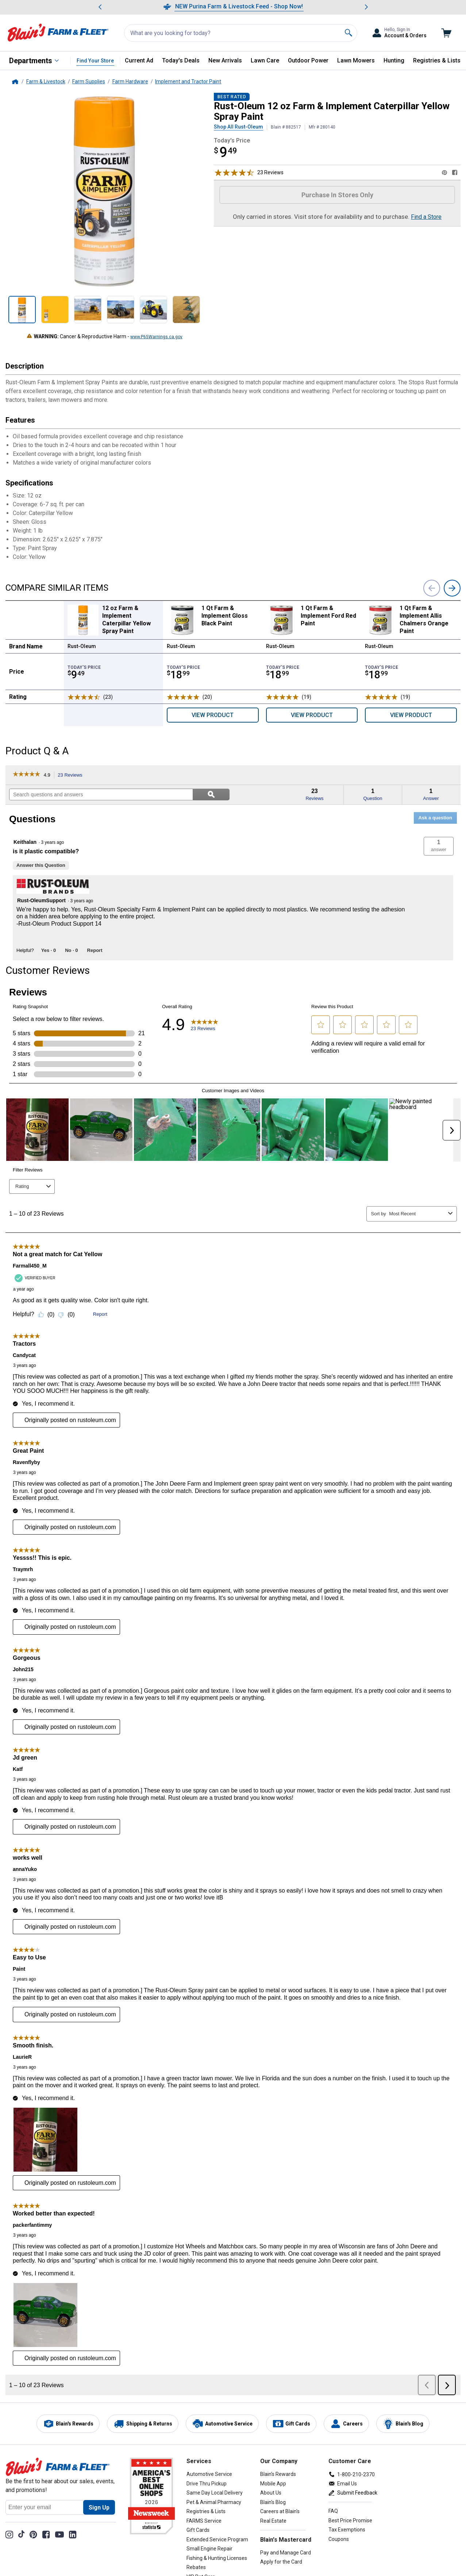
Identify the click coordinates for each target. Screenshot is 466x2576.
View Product (213, 715)
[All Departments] (34, 60)
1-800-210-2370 (356, 2474)
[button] (438, 846)
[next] (452, 588)
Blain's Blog (273, 2502)
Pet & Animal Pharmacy (213, 2502)
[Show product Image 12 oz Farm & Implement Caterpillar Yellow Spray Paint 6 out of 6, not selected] (186, 309)
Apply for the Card (281, 2562)
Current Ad (139, 60)
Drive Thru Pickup (206, 2484)
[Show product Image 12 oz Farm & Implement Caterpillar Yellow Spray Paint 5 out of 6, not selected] (153, 309)
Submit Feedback (357, 2492)
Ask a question (435, 817)
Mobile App (273, 2484)
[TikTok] (21, 2534)
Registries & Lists (437, 60)
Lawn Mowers (356, 60)
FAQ (333, 2511)
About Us (270, 2493)
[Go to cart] (446, 33)
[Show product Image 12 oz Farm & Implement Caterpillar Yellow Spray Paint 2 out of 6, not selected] (55, 309)
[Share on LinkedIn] (73, 2534)
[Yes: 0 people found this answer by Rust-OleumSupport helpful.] (48, 950)
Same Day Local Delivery (214, 2493)
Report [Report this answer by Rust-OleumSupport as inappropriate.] (95, 950)
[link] (26, 774)
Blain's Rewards (278, 2474)
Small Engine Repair (209, 2549)
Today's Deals (181, 60)
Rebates (196, 2567)
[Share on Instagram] (9, 2534)
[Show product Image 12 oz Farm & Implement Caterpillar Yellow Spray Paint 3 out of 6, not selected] (87, 309)
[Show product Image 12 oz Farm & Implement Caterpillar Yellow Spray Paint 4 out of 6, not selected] (120, 309)
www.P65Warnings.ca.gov (156, 336)
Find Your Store (95, 61)
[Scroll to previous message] (100, 7)
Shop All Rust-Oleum (238, 127)
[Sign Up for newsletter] (99, 2507)
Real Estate (273, 2521)
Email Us (347, 2483)
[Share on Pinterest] (444, 172)
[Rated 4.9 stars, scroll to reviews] (234, 172)
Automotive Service (209, 2474)
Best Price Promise (350, 2520)
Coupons (338, 2539)
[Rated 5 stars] (183, 697)
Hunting (394, 60)
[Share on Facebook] (454, 172)
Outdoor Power (308, 60)
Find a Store (426, 216)
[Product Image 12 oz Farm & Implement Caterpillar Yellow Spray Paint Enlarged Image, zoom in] (104, 191)
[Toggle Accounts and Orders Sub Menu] (399, 33)
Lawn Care (265, 60)
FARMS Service (204, 2521)
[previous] (431, 588)
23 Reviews (72, 775)
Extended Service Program (217, 2539)
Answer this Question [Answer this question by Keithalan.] (40, 865)
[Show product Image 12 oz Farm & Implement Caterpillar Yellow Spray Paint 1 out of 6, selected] (22, 309)
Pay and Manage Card (285, 2553)
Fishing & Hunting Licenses (216, 2558)
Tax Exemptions (346, 2530)
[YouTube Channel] (59, 2534)
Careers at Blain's (280, 2511)
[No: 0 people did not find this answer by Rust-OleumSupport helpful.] (71, 950)
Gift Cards (197, 2530)
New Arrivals (225, 60)
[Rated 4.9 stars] (84, 697)
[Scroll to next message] (366, 7)
